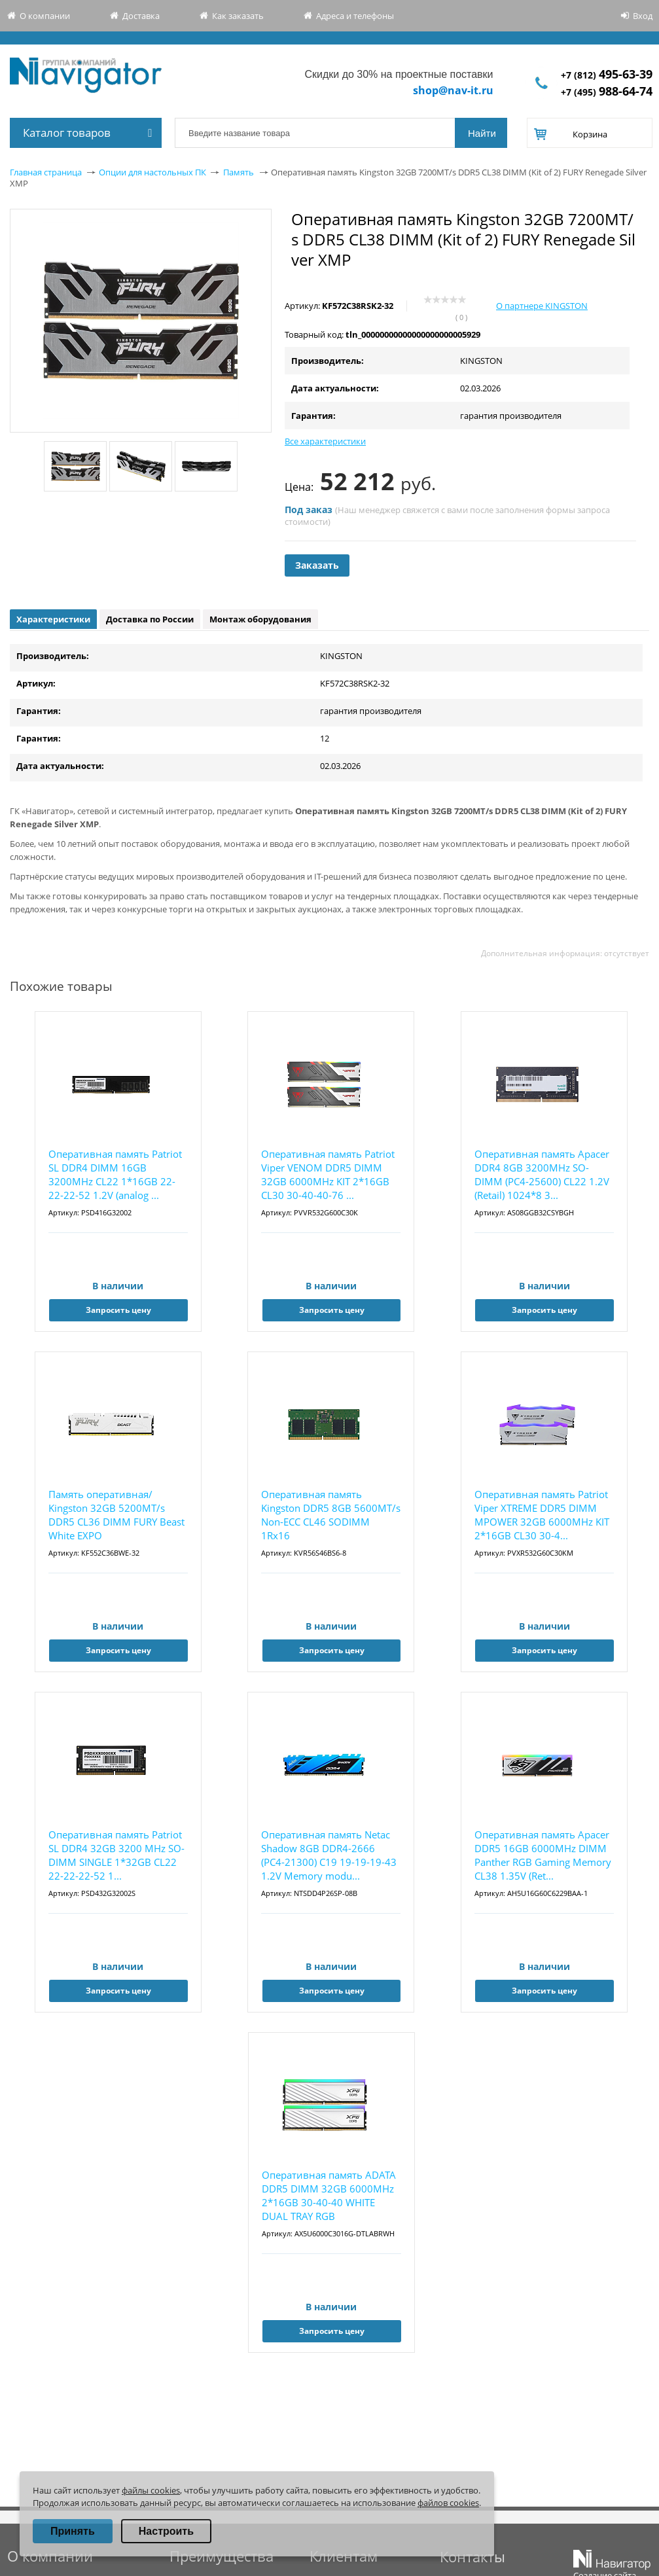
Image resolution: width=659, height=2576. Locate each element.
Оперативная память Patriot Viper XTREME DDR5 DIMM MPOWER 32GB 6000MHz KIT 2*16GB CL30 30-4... (541, 1515)
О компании (45, 16)
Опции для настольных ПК (152, 172)
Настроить (166, 2531)
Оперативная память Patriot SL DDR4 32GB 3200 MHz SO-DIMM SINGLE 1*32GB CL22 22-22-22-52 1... (116, 1855)
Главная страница (46, 172)
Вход (642, 16)
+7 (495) (606, 92)
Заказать (317, 565)
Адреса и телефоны (355, 16)
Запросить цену (118, 1309)
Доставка (141, 16)
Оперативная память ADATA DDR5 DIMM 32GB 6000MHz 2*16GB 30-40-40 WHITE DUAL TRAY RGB (329, 2195)
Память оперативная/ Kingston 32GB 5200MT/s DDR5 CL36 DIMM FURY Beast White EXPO (116, 1515)
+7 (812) (606, 75)
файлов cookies (448, 2503)
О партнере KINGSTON (542, 306)
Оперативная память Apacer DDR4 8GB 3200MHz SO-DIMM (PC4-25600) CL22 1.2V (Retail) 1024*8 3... (541, 1174)
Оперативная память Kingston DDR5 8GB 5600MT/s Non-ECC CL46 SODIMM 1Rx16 (331, 1515)
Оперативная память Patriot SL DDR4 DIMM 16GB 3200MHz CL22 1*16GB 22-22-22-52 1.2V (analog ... (115, 1174)
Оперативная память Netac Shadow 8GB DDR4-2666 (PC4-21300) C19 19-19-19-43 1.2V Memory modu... (329, 1855)
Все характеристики (325, 441)
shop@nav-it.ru (453, 90)
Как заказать (238, 16)
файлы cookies (151, 2490)
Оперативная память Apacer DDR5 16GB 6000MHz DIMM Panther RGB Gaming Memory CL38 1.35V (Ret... (542, 1855)
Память (238, 172)
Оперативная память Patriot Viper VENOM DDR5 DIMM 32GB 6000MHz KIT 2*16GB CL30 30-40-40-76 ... (328, 1174)
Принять (72, 2531)
